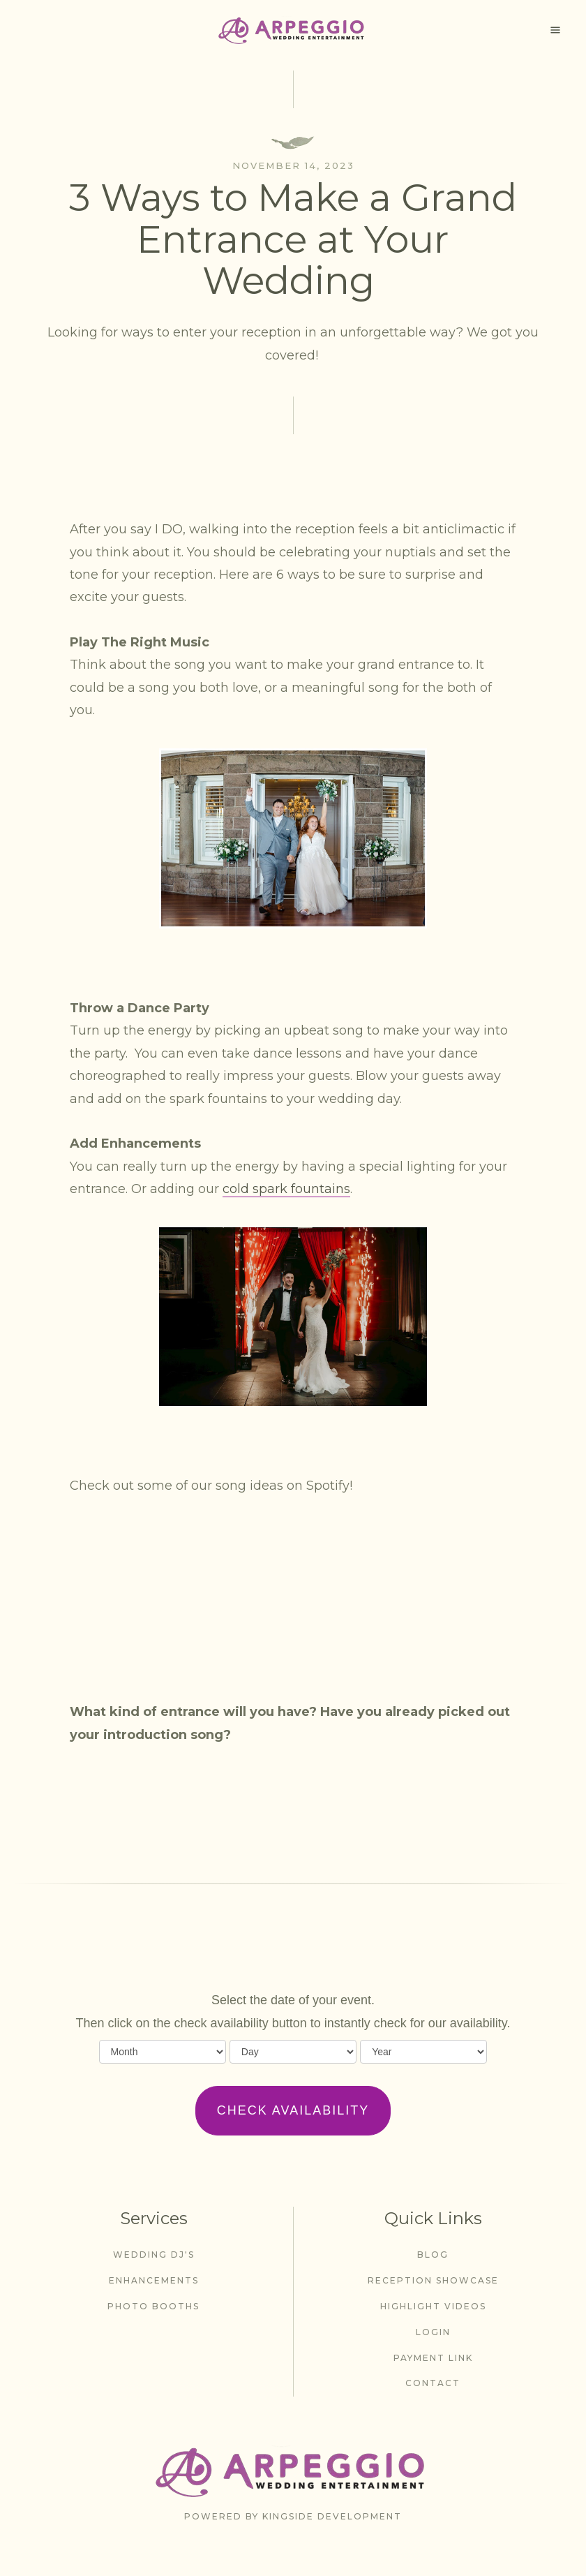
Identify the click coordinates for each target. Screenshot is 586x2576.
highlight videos (433, 2306)
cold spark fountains (286, 1189)
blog (433, 2254)
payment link (433, 2358)
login (433, 2332)
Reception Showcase (433, 2280)
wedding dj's (154, 2254)
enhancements (154, 2280)
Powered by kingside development (293, 2516)
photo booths (153, 2306)
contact (432, 2383)
